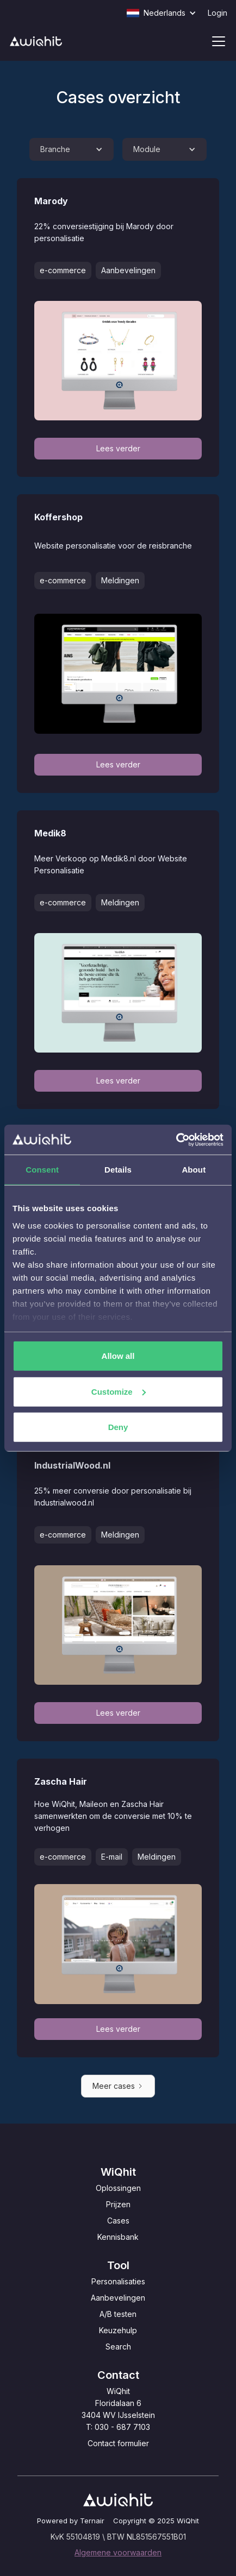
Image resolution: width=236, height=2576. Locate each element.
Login (217, 12)
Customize (118, 1391)
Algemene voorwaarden (118, 2552)
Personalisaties (118, 2281)
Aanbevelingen (118, 2297)
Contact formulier (118, 2443)
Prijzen (118, 2204)
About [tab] (194, 1169)
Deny (118, 1427)
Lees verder (118, 448)
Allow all (118, 1356)
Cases (118, 2220)
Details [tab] (118, 1169)
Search (118, 2346)
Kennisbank (118, 2236)
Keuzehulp (118, 2330)
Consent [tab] (42, 1169)
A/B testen (118, 2314)
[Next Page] (118, 2086)
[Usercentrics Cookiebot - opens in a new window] (175, 1139)
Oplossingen (118, 2188)
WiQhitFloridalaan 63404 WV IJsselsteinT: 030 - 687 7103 (118, 2409)
